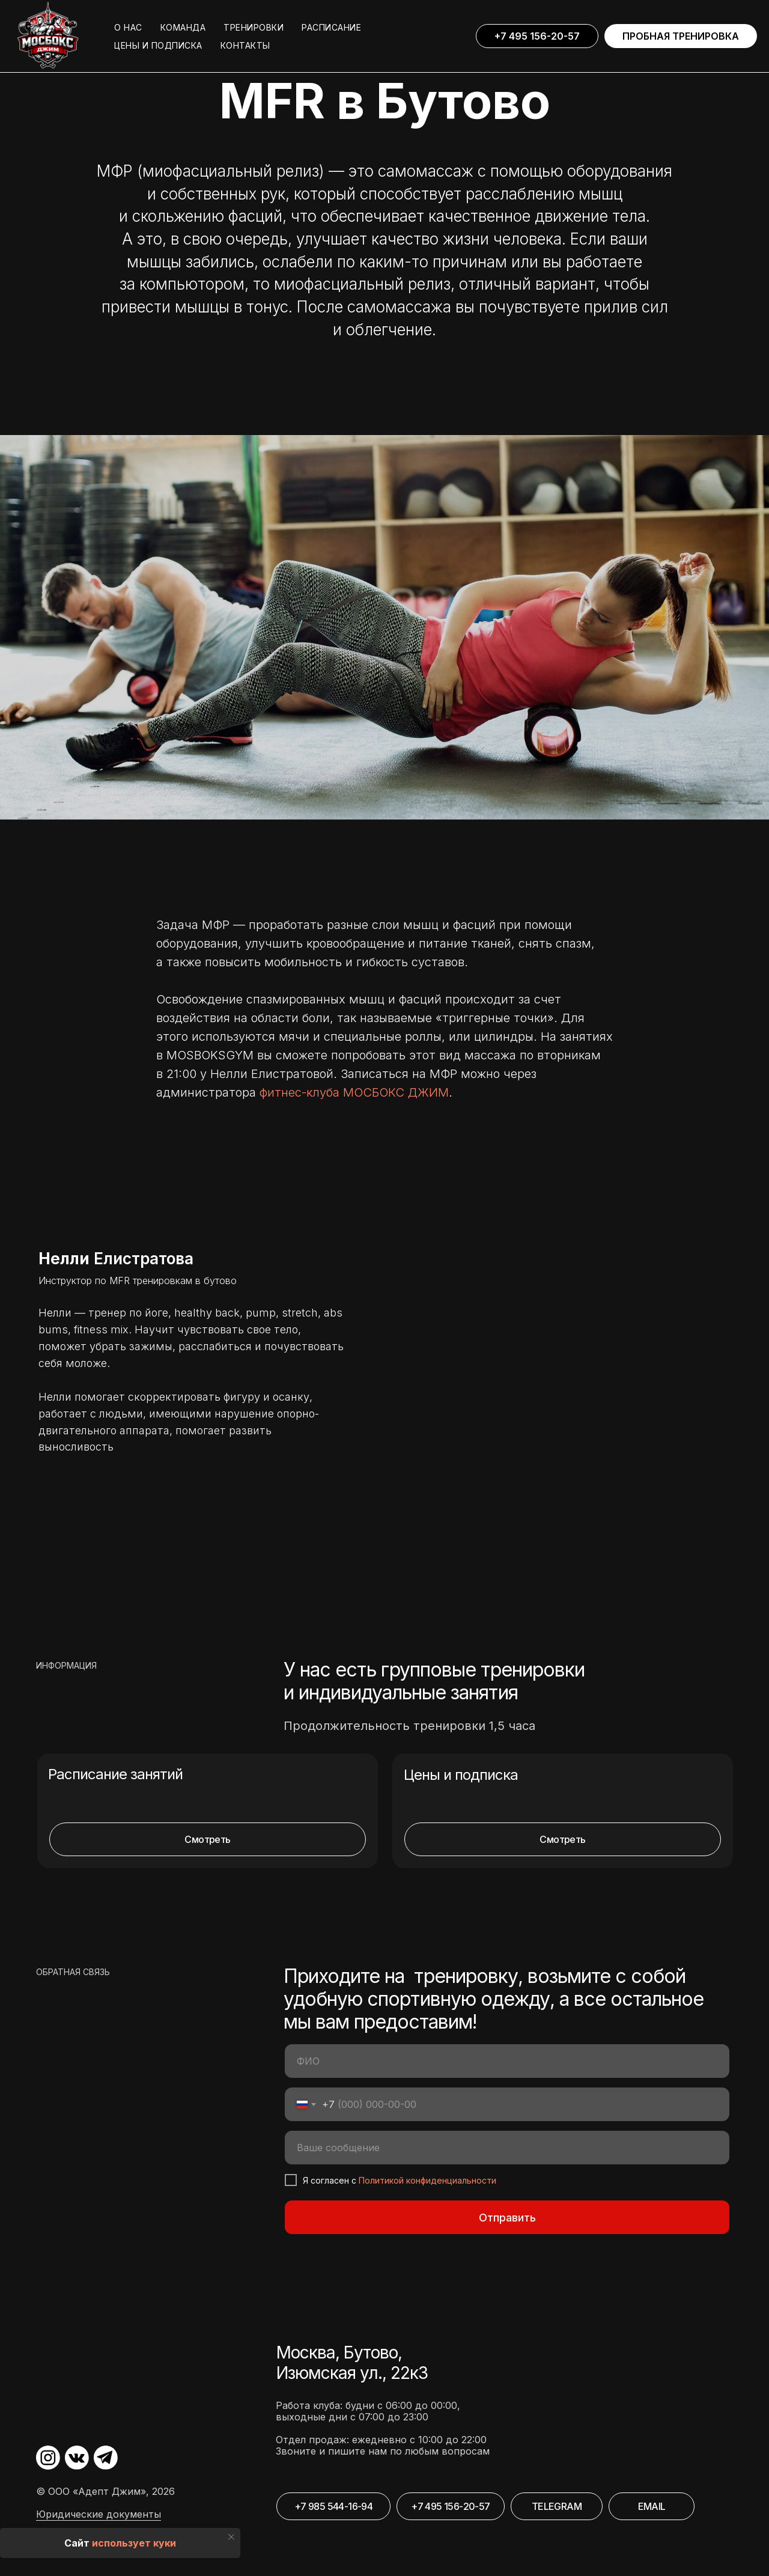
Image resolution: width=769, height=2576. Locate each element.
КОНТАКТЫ (245, 45)
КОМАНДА (183, 27)
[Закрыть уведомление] (231, 2537)
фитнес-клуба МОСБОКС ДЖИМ (354, 1092)
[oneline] (507, 2147)
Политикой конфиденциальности (427, 2180)
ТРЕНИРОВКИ (253, 27)
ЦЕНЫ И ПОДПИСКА (158, 45)
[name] (507, 2061)
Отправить (507, 2217)
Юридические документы (98, 2514)
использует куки (134, 2543)
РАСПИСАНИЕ (331, 27)
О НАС (128, 27)
